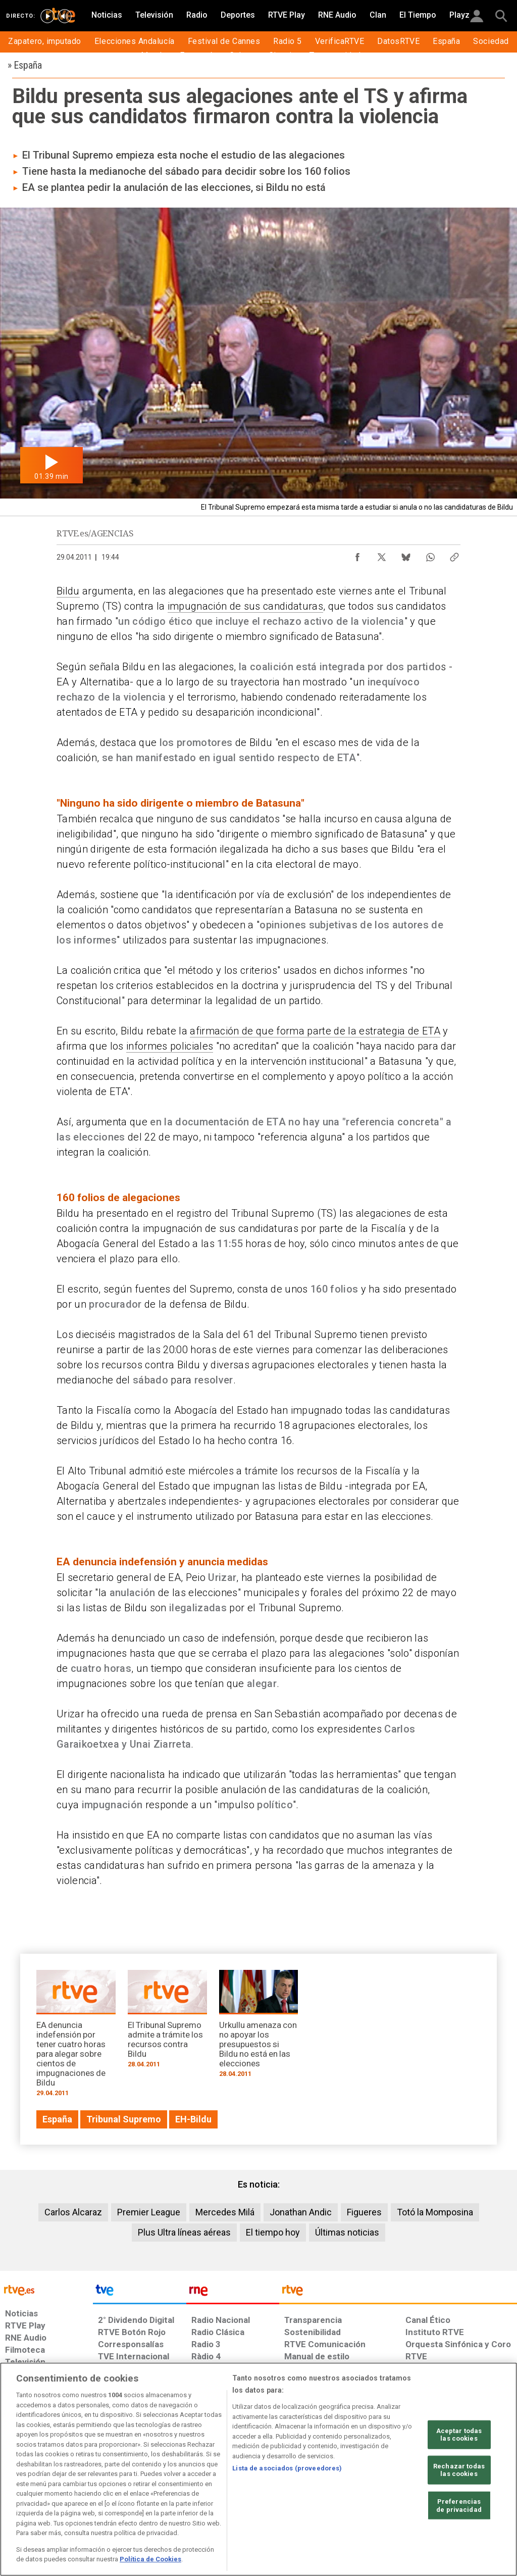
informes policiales (169, 1046)
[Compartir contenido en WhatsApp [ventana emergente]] (430, 554)
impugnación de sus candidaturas (245, 606)
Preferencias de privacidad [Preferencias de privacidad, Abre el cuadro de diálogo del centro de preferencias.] (459, 2505)
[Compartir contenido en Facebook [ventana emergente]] (357, 554)
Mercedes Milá (224, 2212)
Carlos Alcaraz (73, 2212)
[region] (258, 2469)
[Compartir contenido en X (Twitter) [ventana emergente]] (382, 554)
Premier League (148, 2212)
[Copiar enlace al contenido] (454, 554)
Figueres (364, 2212)
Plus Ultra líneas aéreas (184, 2232)
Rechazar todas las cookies (459, 2470)
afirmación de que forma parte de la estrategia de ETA (315, 1031)
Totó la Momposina (435, 2212)
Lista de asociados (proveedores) (287, 2468)
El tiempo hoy (273, 2232)
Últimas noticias (347, 2232)
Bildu (68, 591)
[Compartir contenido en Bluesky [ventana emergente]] (406, 554)
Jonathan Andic (301, 2212)
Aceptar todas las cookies (459, 2434)
